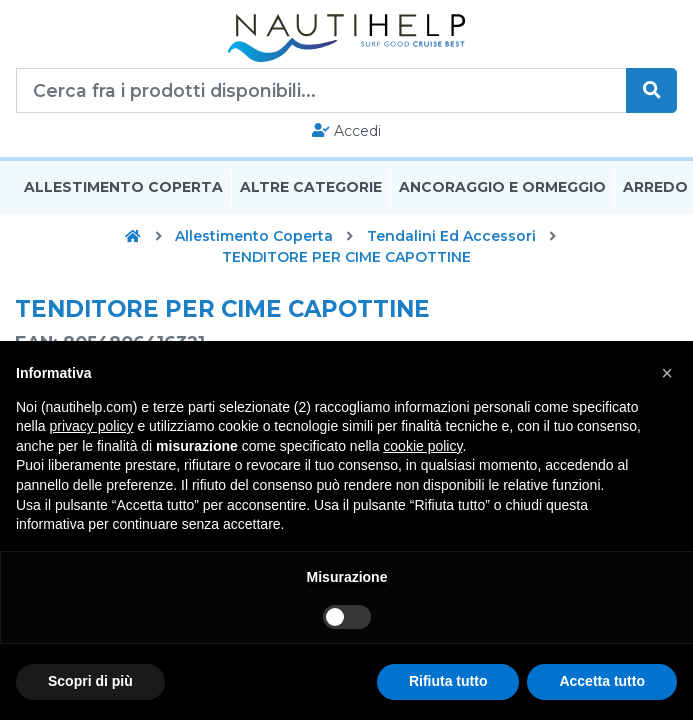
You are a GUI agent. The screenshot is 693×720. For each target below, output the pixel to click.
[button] (667, 373)
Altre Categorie (311, 188)
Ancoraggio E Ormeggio (502, 188)
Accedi (346, 131)
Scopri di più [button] (90, 681)
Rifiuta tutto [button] (448, 681)
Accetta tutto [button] (602, 681)
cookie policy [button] (422, 446)
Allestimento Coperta (123, 188)
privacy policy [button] (91, 426)
